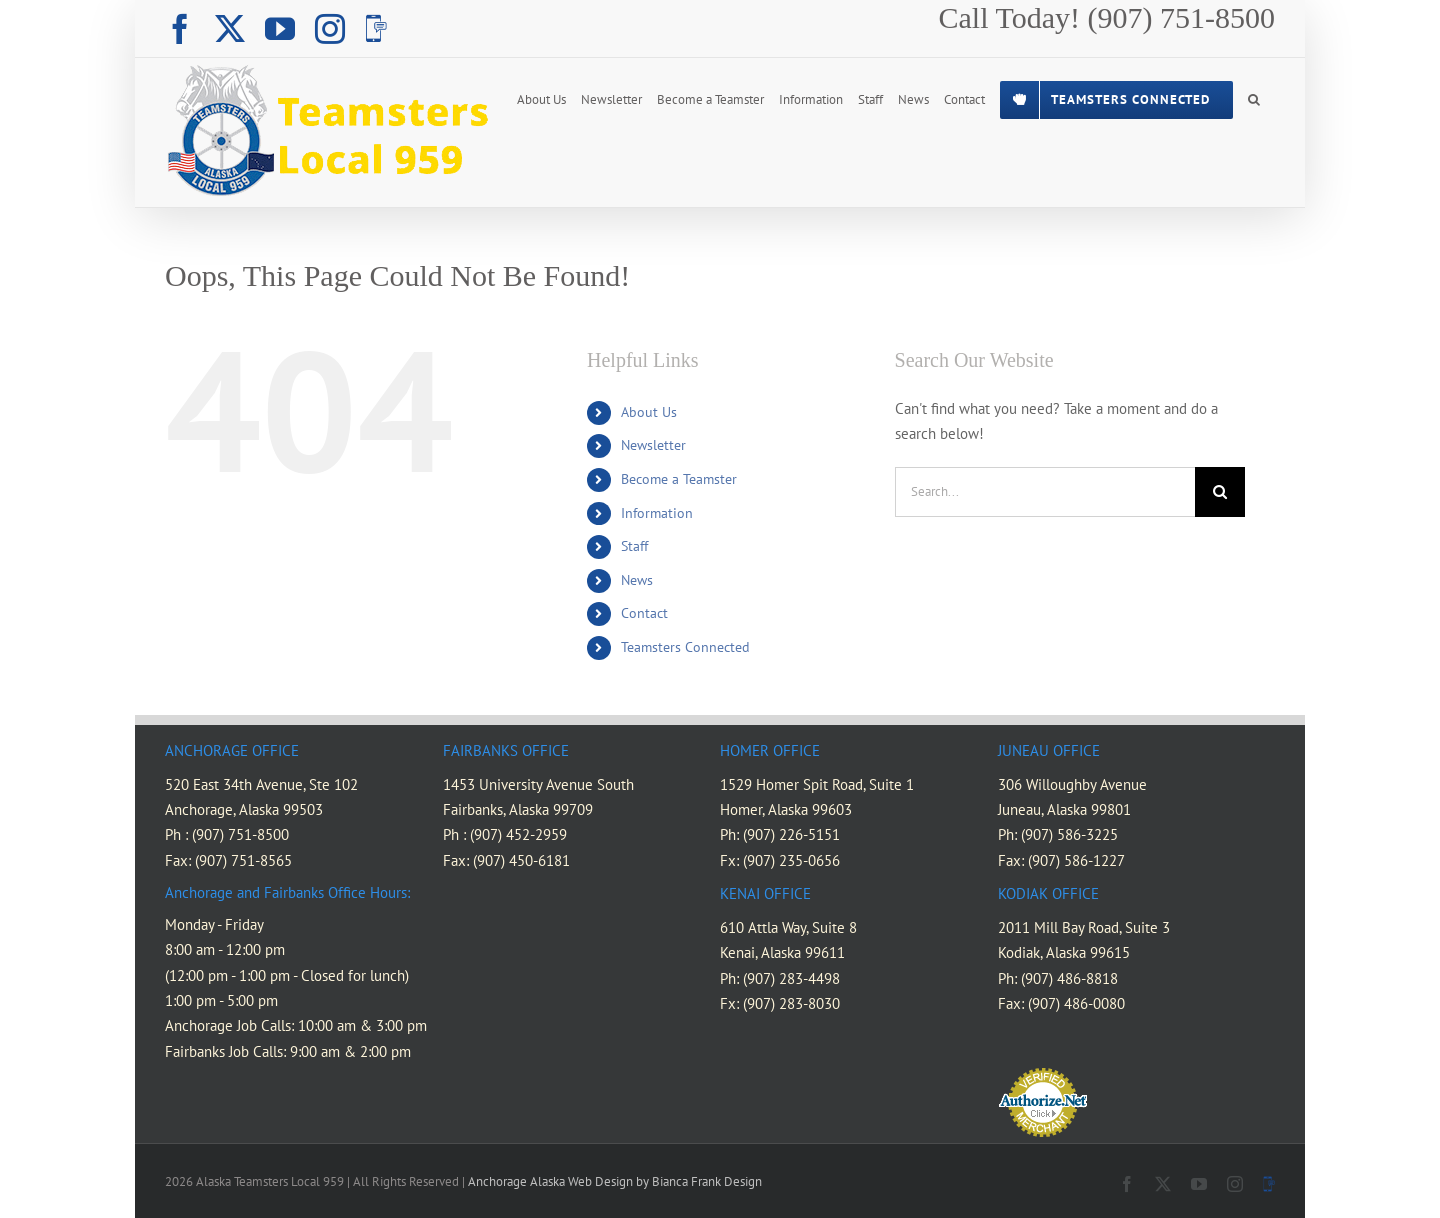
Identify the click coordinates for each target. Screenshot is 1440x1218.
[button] (1254, 98)
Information (657, 513)
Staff (634, 546)
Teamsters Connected (685, 647)
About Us (649, 412)
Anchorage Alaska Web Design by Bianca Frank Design (615, 1181)
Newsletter (653, 445)
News (637, 580)
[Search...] (1045, 492)
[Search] (1220, 492)
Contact (644, 613)
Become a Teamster (679, 479)
